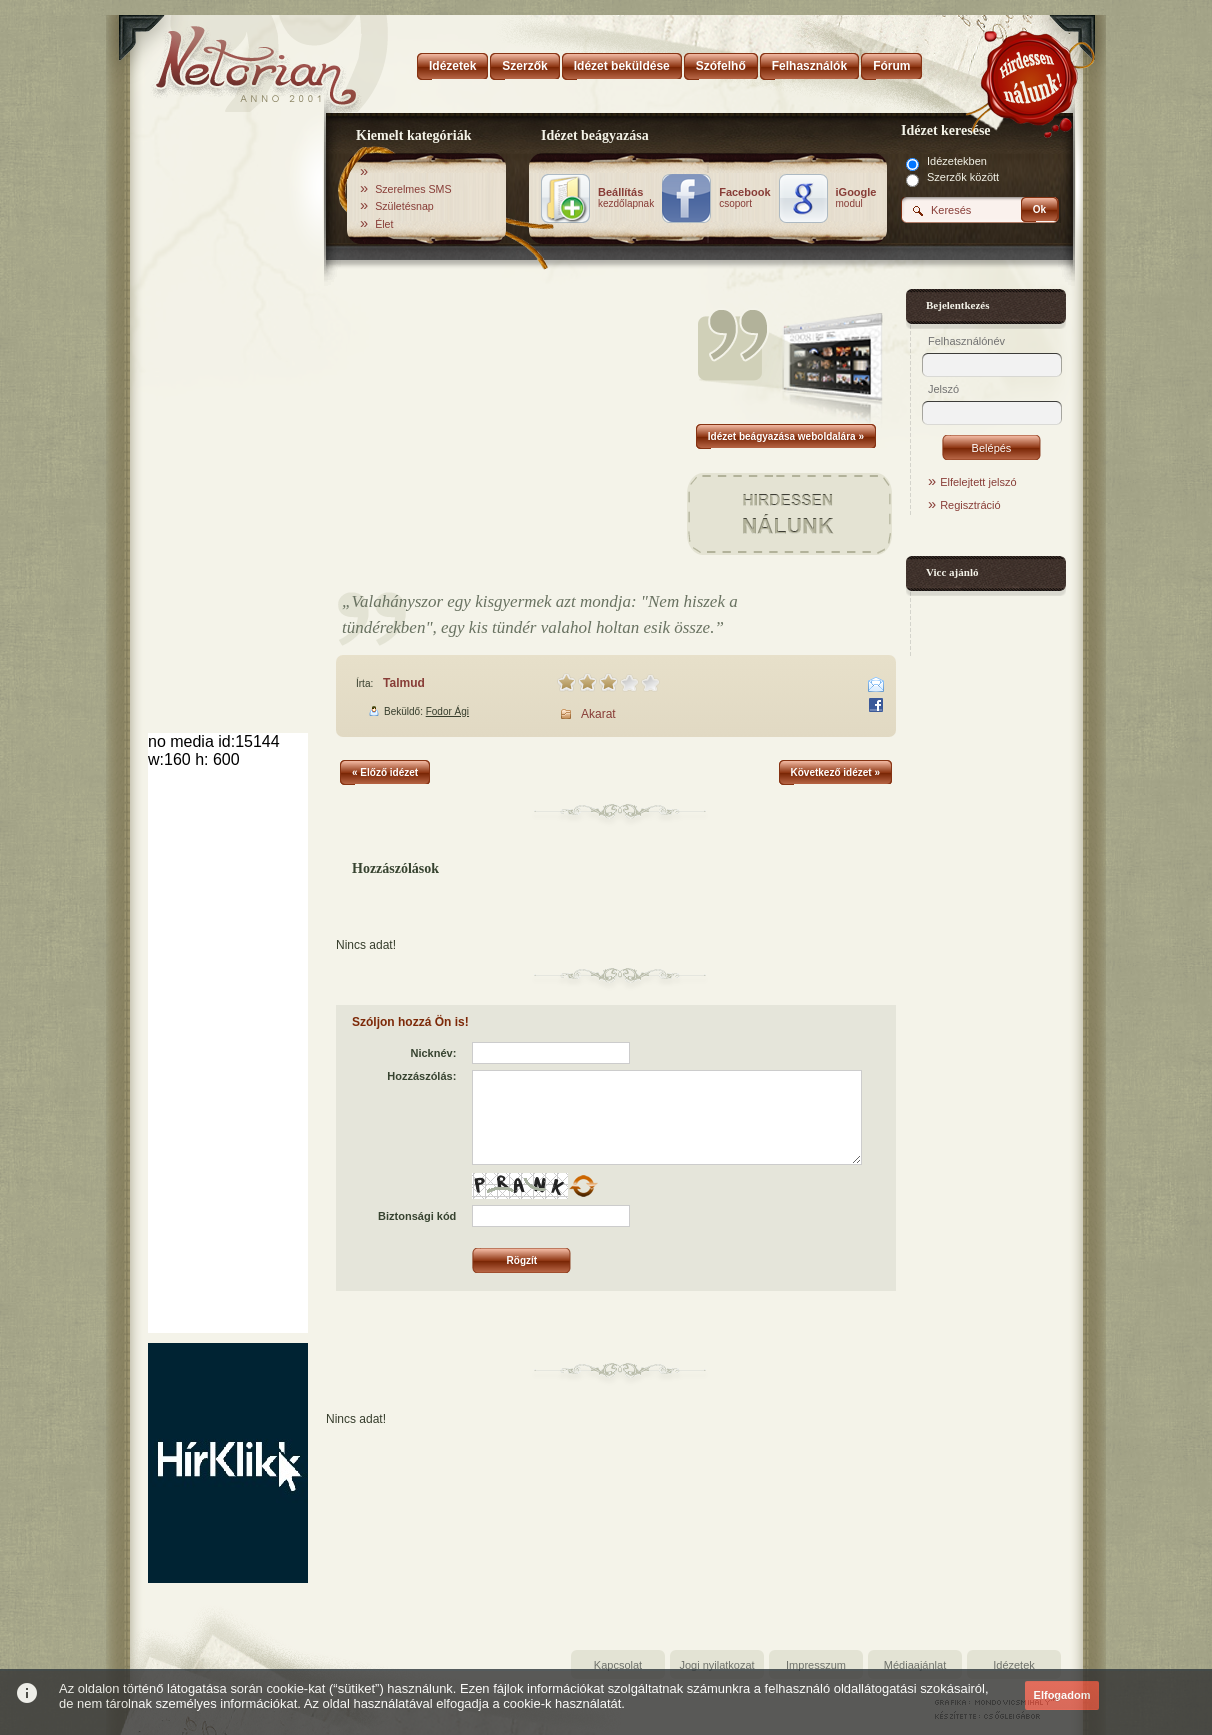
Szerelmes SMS (413, 189)
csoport (744, 198)
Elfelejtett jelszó (978, 482)
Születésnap (404, 206)
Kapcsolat (618, 1665)
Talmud (404, 683)
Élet (384, 224)
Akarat (598, 714)
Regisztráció (970, 505)
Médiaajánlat (915, 1665)
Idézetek (1014, 1665)
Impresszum (816, 1665)
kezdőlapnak (626, 198)
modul (856, 198)
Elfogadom (1062, 1695)
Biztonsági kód (417, 1216)
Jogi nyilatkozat (716, 1665)
